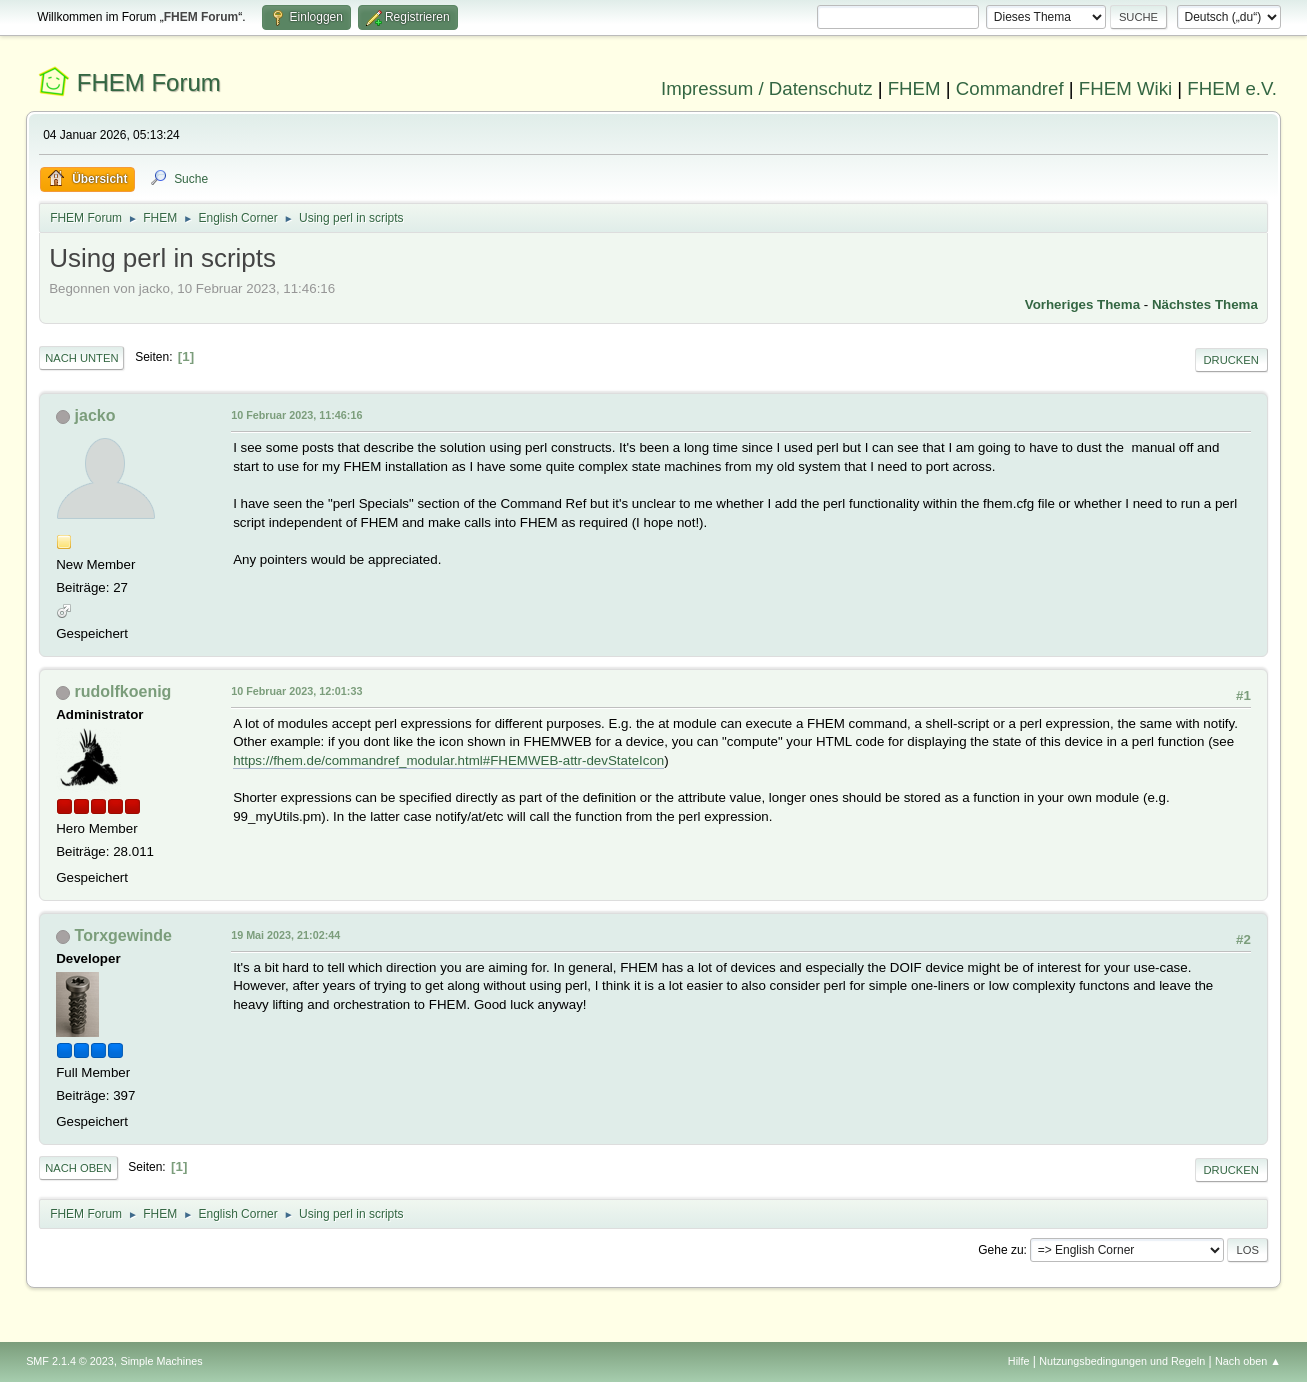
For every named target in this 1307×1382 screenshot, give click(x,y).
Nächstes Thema (1205, 304)
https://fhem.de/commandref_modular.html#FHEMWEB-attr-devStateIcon (448, 760)
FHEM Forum (149, 82)
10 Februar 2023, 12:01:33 (296, 691)
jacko (95, 415)
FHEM (914, 88)
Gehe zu (1000, 1250)
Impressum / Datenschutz (767, 88)
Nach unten (81, 358)
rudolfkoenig (123, 691)
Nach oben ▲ (1248, 1361)
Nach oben (78, 1168)
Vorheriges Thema (1082, 304)
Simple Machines (161, 1361)
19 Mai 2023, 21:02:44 (285, 935)
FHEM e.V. (1232, 88)
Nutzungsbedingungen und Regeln (1122, 1361)
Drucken (1231, 360)
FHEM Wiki (1125, 88)
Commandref (1010, 88)
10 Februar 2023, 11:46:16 (296, 415)
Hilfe (1019, 1361)
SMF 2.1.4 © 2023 (70, 1361)
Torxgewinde (123, 935)
